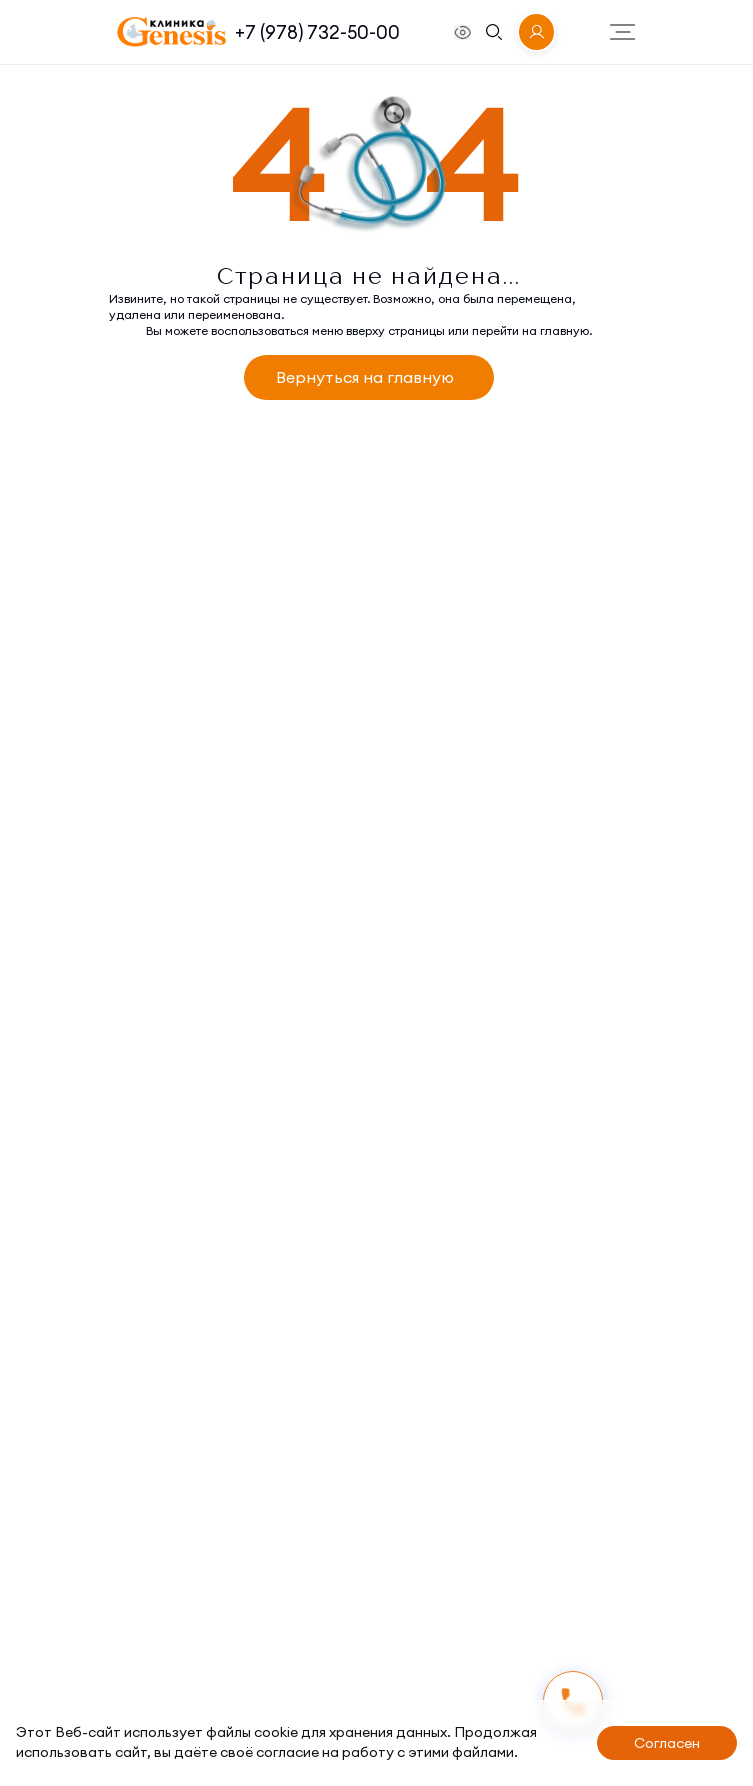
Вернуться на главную (365, 377)
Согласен (667, 1743)
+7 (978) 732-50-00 (317, 32)
